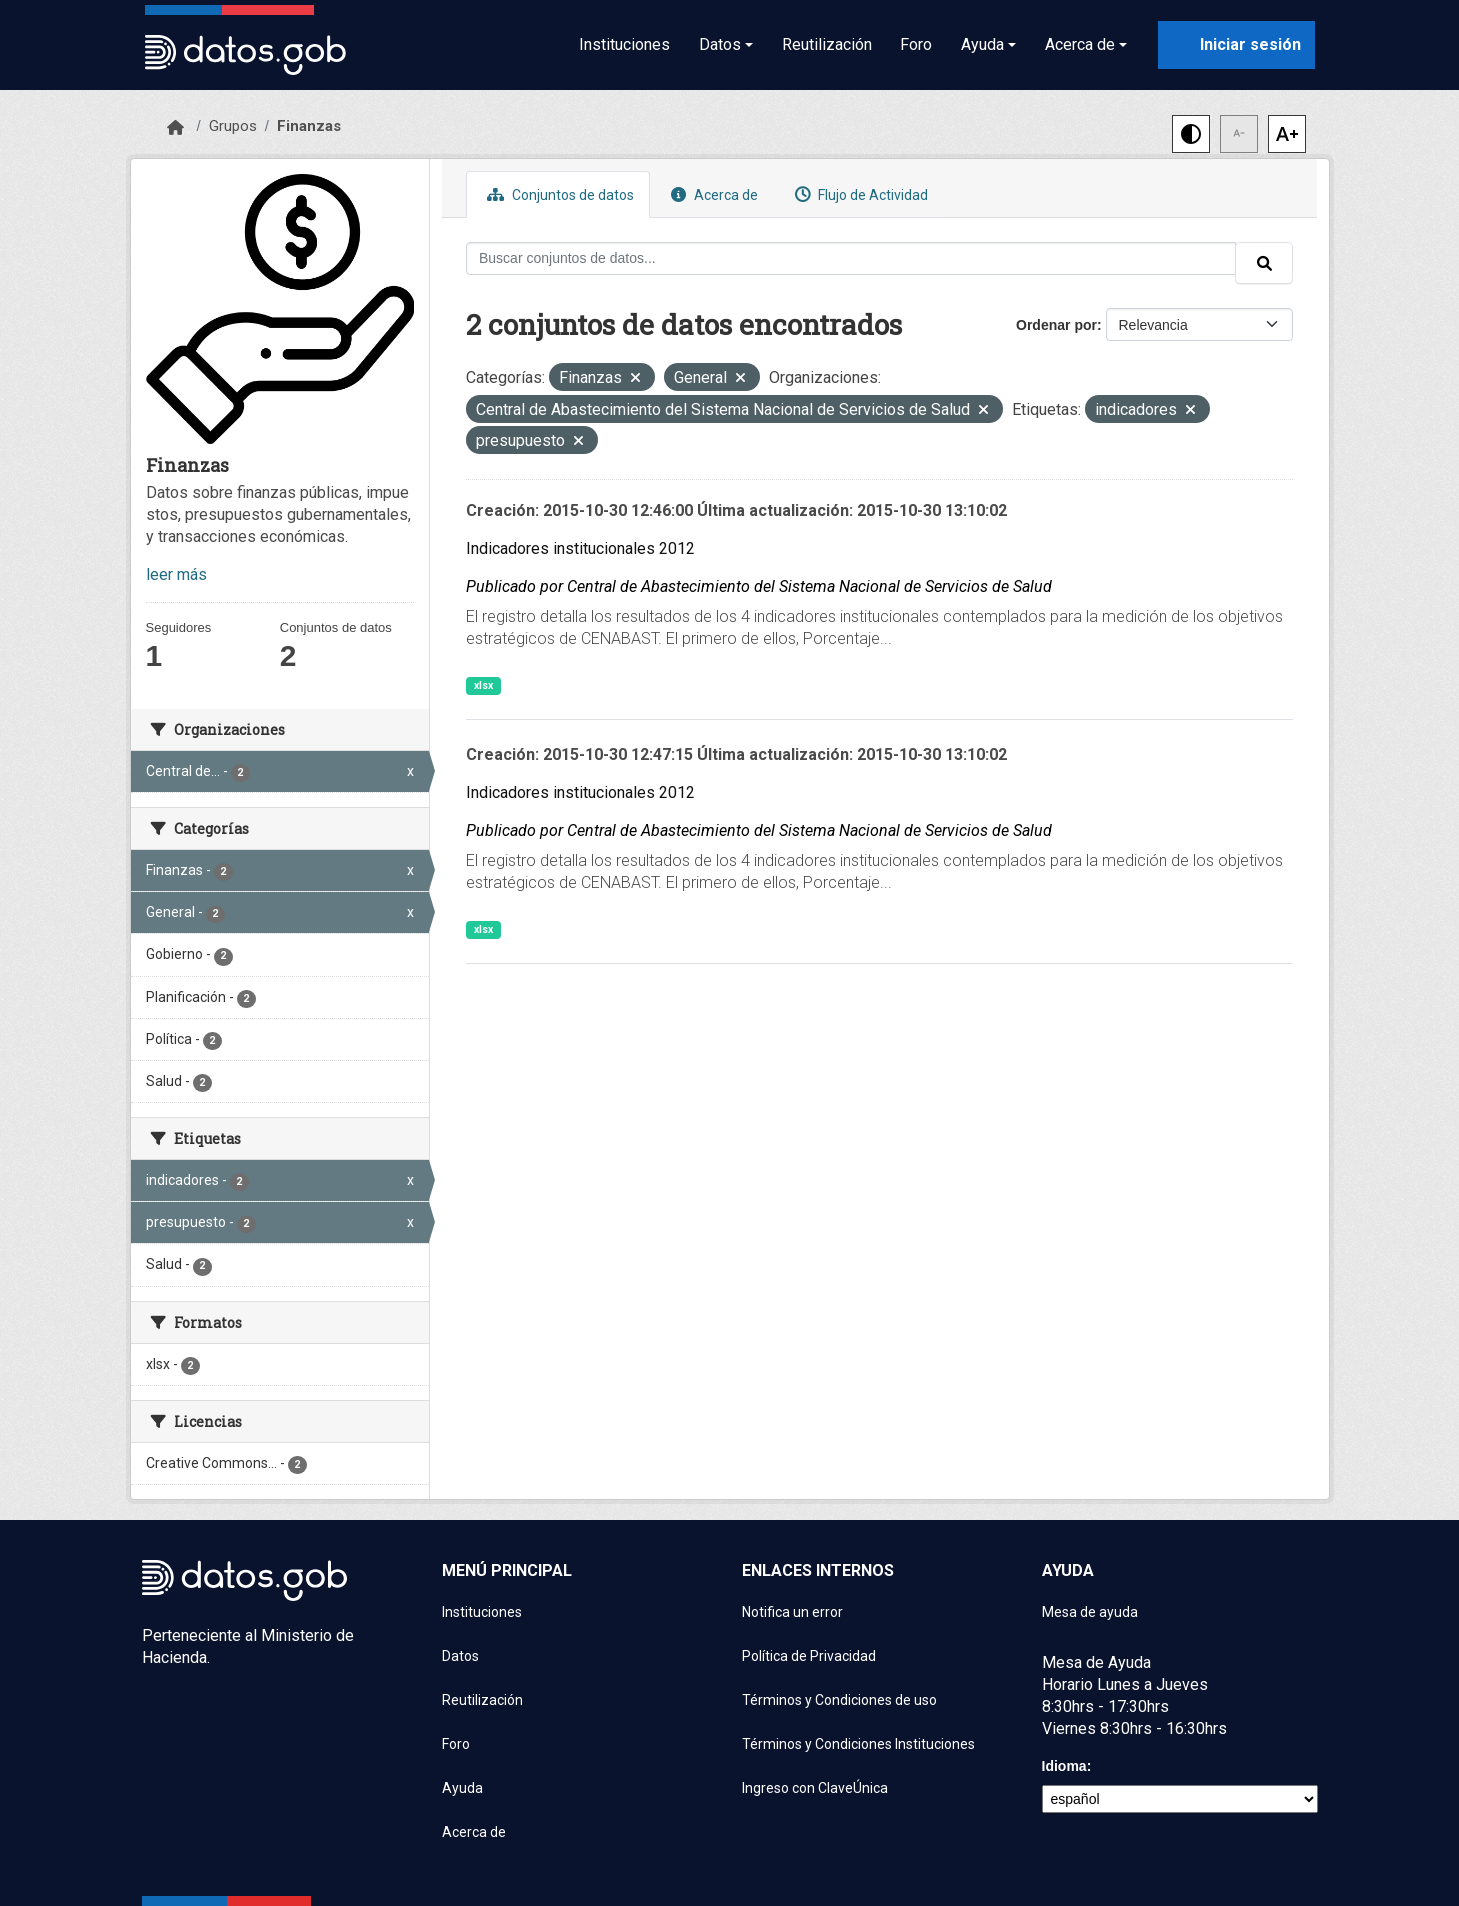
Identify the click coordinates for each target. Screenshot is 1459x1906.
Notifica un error (792, 1612)
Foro (916, 44)
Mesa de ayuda (1090, 1612)
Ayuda (462, 1788)
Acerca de (712, 194)
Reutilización (827, 44)
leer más (176, 574)
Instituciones (624, 44)
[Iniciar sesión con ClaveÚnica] (1236, 45)
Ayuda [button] (982, 44)
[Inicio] (175, 128)
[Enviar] (1264, 263)
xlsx (483, 685)
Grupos (233, 126)
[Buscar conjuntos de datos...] (851, 258)
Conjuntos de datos (558, 194)
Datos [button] (720, 44)
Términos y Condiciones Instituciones (858, 1744)
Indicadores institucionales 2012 (580, 548)
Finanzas (309, 126)
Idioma (1064, 1766)
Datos (460, 1656)
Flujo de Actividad (859, 194)
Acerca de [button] (1080, 44)
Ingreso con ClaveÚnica (815, 1788)
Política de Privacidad (809, 1656)
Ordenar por (1056, 325)
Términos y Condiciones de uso (839, 1700)
